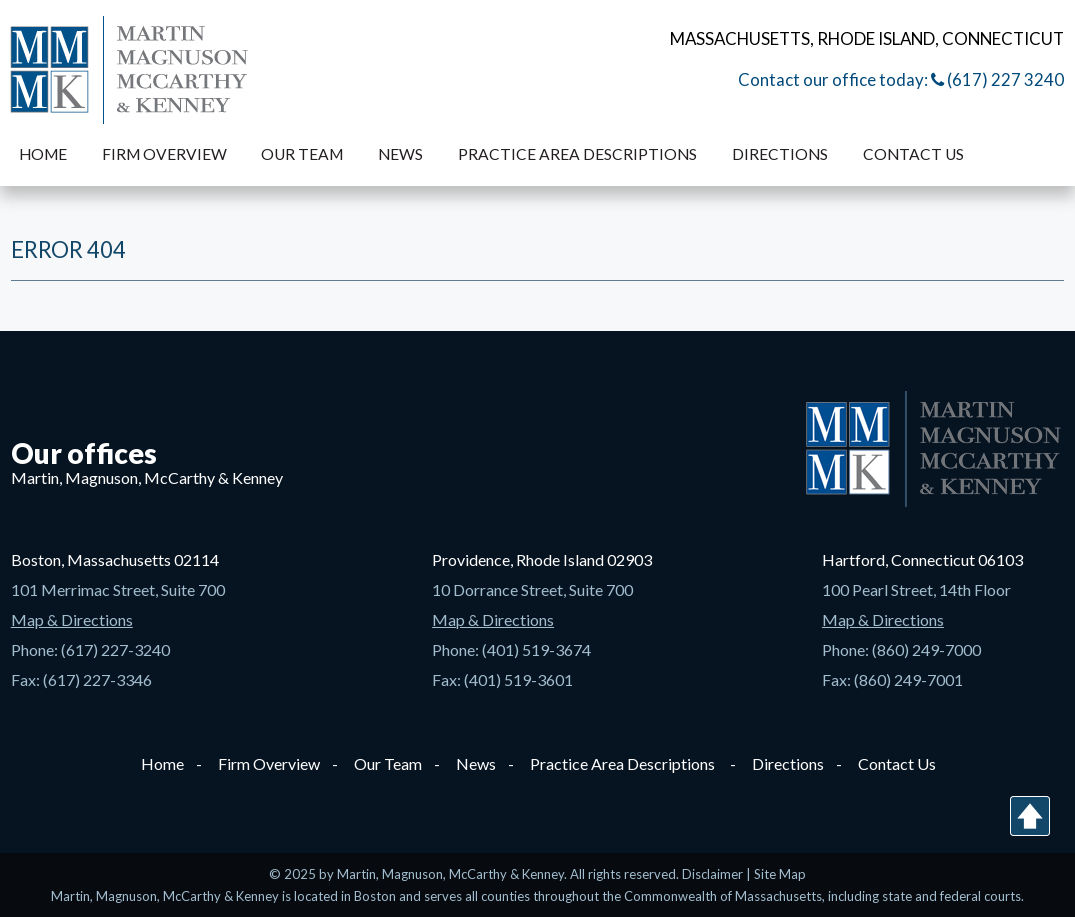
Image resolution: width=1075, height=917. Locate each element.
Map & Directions (72, 619)
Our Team (302, 154)
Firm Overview (164, 154)
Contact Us (913, 154)
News (400, 154)
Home (43, 154)
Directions (780, 154)
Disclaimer (714, 874)
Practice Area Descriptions (577, 154)
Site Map (780, 874)
